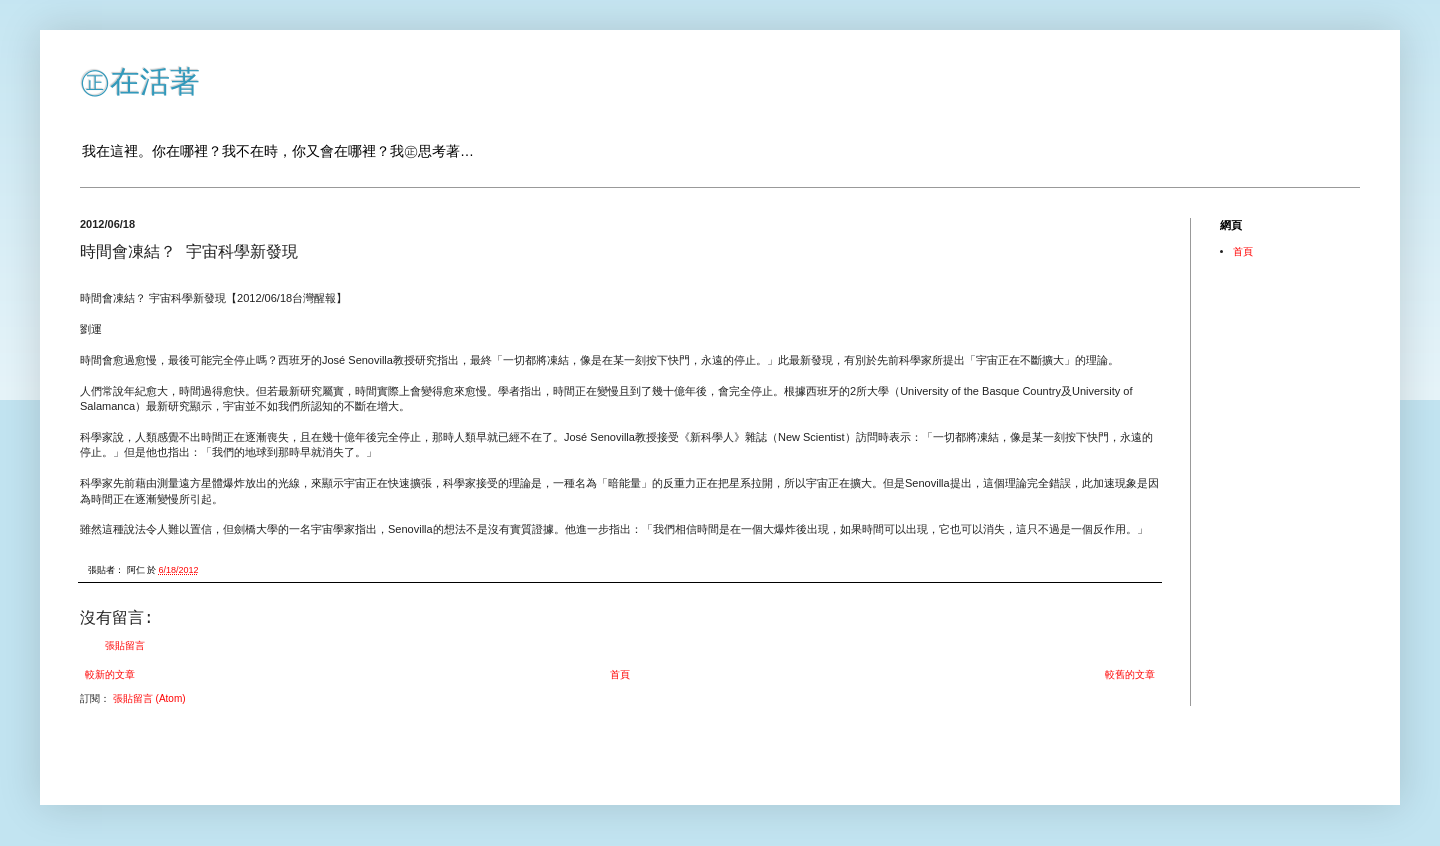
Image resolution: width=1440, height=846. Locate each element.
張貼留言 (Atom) (149, 698)
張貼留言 (125, 645)
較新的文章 (110, 674)
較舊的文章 (1130, 674)
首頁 (620, 674)
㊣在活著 (140, 81)
